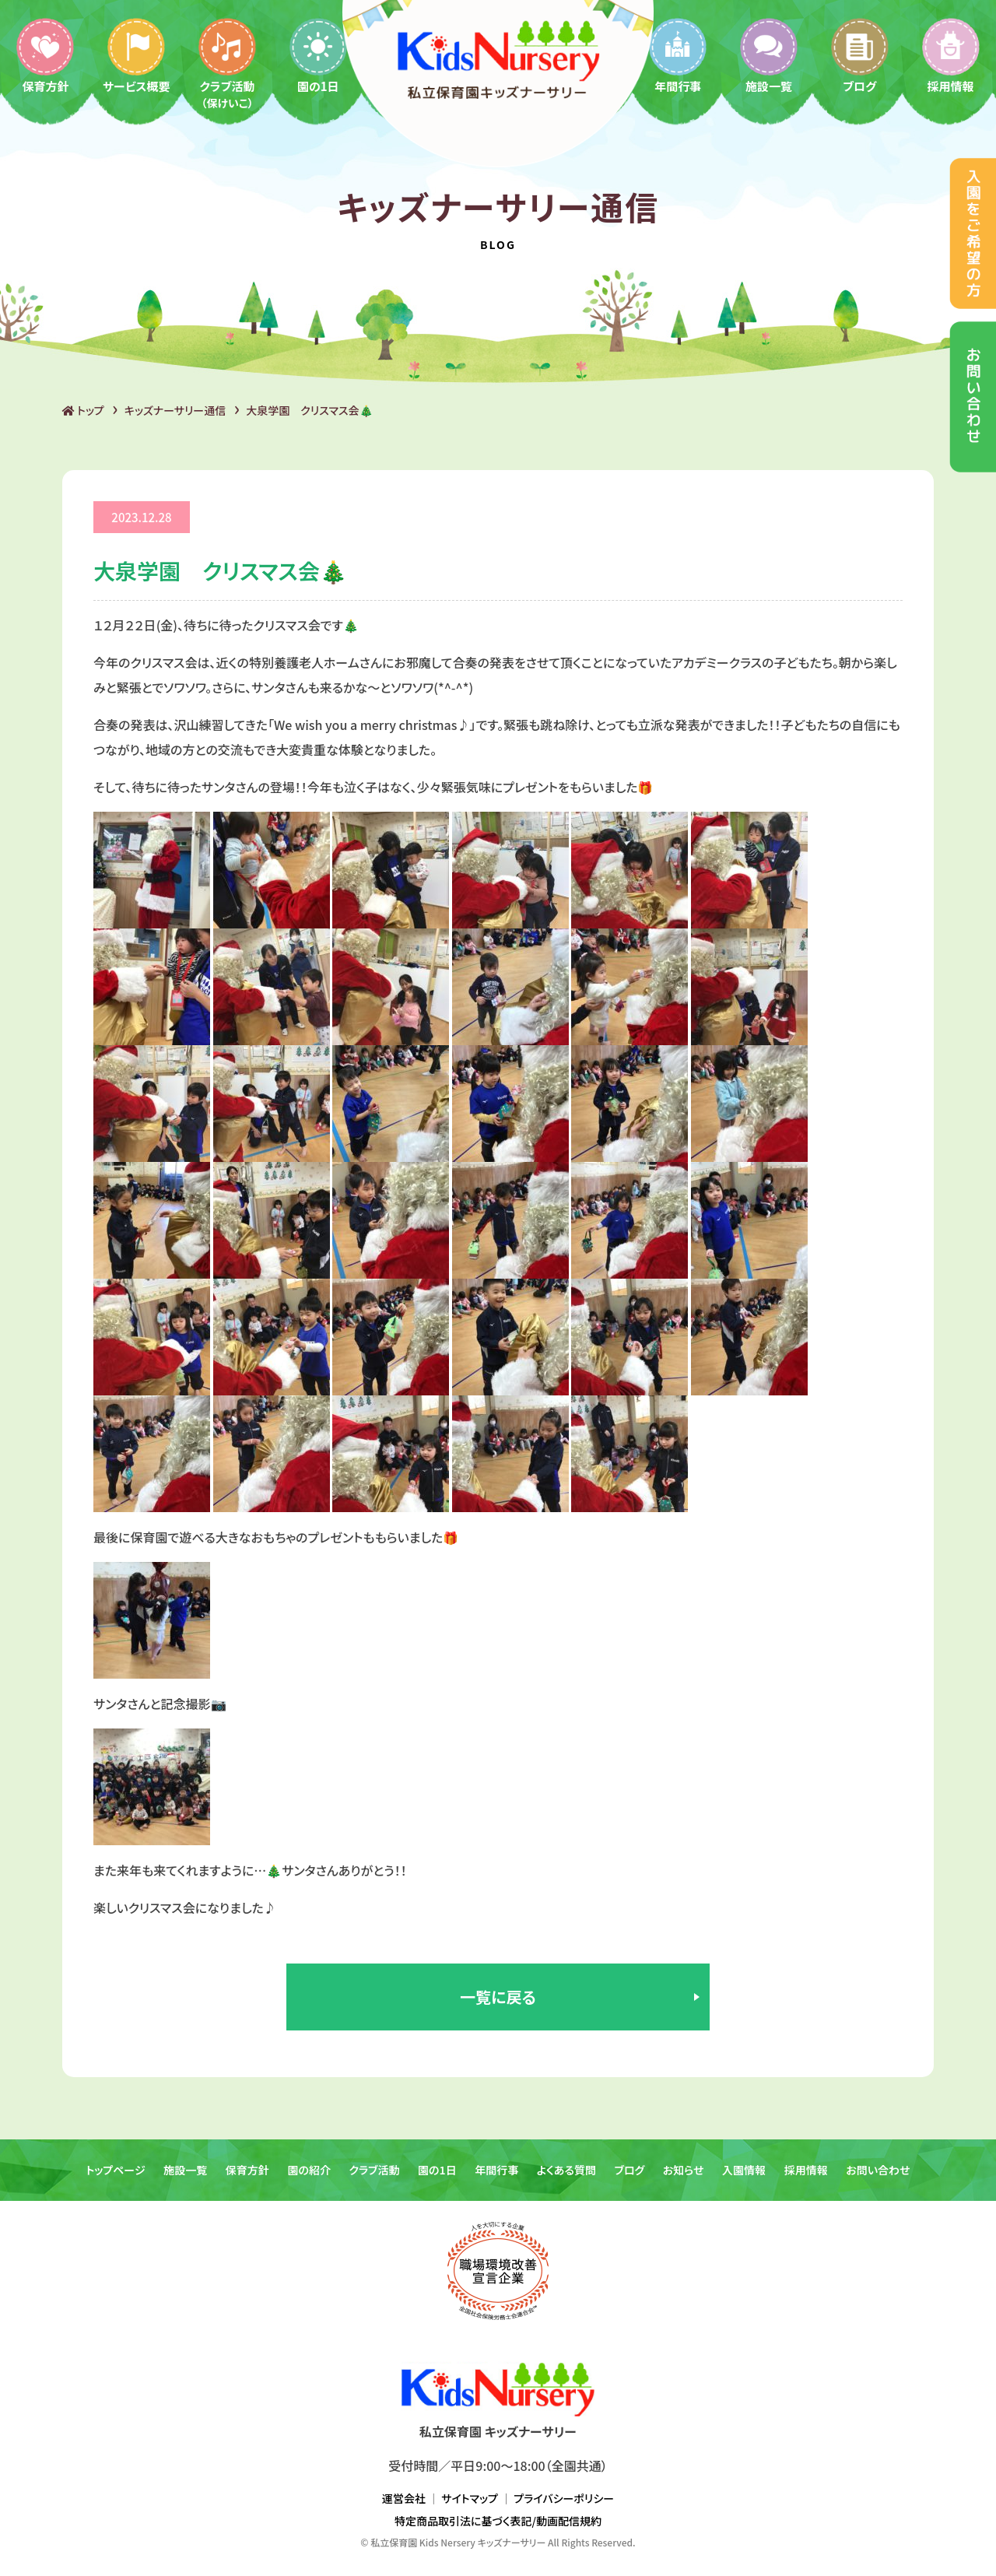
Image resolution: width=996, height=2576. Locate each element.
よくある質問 (566, 2170)
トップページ (115, 2170)
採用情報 (951, 55)
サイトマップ (469, 2498)
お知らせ (683, 2170)
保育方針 (45, 55)
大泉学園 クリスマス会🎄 (309, 410)
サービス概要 (136, 55)
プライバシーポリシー (564, 2498)
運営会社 (404, 2498)
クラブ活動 (227, 63)
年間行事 (678, 55)
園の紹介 (309, 2170)
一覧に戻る (498, 1996)
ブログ (860, 55)
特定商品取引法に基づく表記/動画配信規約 (498, 2521)
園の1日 (318, 55)
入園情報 (744, 2170)
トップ (83, 410)
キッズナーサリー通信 (175, 410)
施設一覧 (769, 55)
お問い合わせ (878, 2170)
